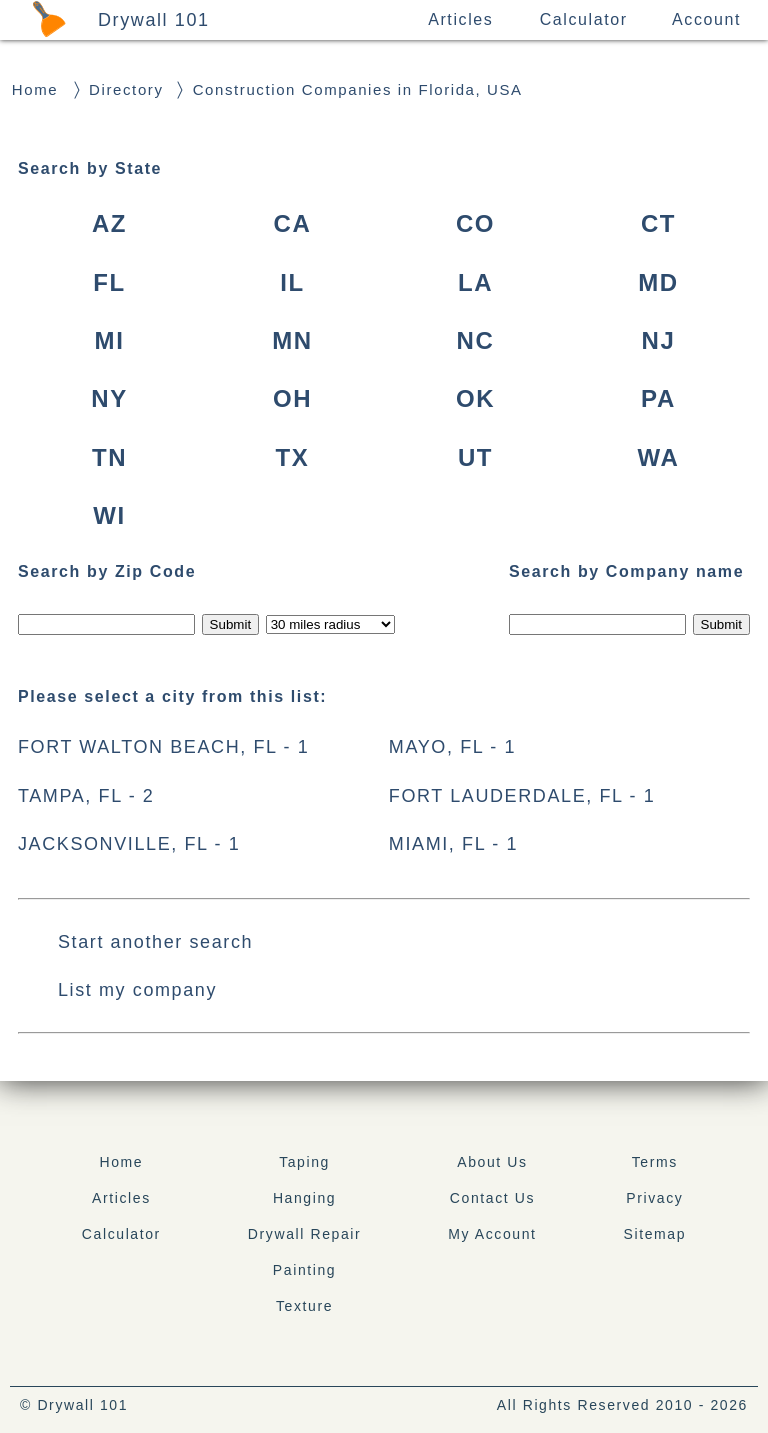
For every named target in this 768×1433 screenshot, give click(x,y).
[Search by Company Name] (597, 624)
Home (35, 89)
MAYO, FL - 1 (452, 747)
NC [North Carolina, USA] (476, 340)
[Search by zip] (106, 624)
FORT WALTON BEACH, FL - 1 (163, 747)
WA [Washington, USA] (659, 457)
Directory (126, 89)
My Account (492, 1234)
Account (706, 19)
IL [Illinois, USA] (292, 282)
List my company (137, 990)
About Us (492, 1162)
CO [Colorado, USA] (475, 223)
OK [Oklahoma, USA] (475, 398)
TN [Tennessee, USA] (109, 457)
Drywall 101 (154, 20)
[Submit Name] (721, 624)
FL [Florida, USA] (109, 282)
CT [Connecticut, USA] (658, 223)
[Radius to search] (330, 624)
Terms (655, 1162)
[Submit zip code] (230, 624)
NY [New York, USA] (109, 398)
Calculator (584, 19)
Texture (304, 1306)
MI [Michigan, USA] (110, 340)
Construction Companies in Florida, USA (358, 89)
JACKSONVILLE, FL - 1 (129, 844)
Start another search (155, 942)
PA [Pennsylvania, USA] (658, 398)
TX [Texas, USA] (293, 457)
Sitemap (655, 1234)
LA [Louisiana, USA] (475, 282)
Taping (304, 1162)
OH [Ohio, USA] (292, 398)
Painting (304, 1270)
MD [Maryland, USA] (658, 282)
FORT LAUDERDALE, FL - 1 (522, 796)
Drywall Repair (304, 1234)
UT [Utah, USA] (475, 457)
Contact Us (492, 1198)
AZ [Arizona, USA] (109, 223)
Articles (460, 19)
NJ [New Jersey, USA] (659, 340)
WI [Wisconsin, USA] (109, 515)
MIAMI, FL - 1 (453, 844)
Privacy (654, 1198)
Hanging (304, 1198)
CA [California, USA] (293, 223)
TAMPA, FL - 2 (86, 796)
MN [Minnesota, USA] (292, 340)
